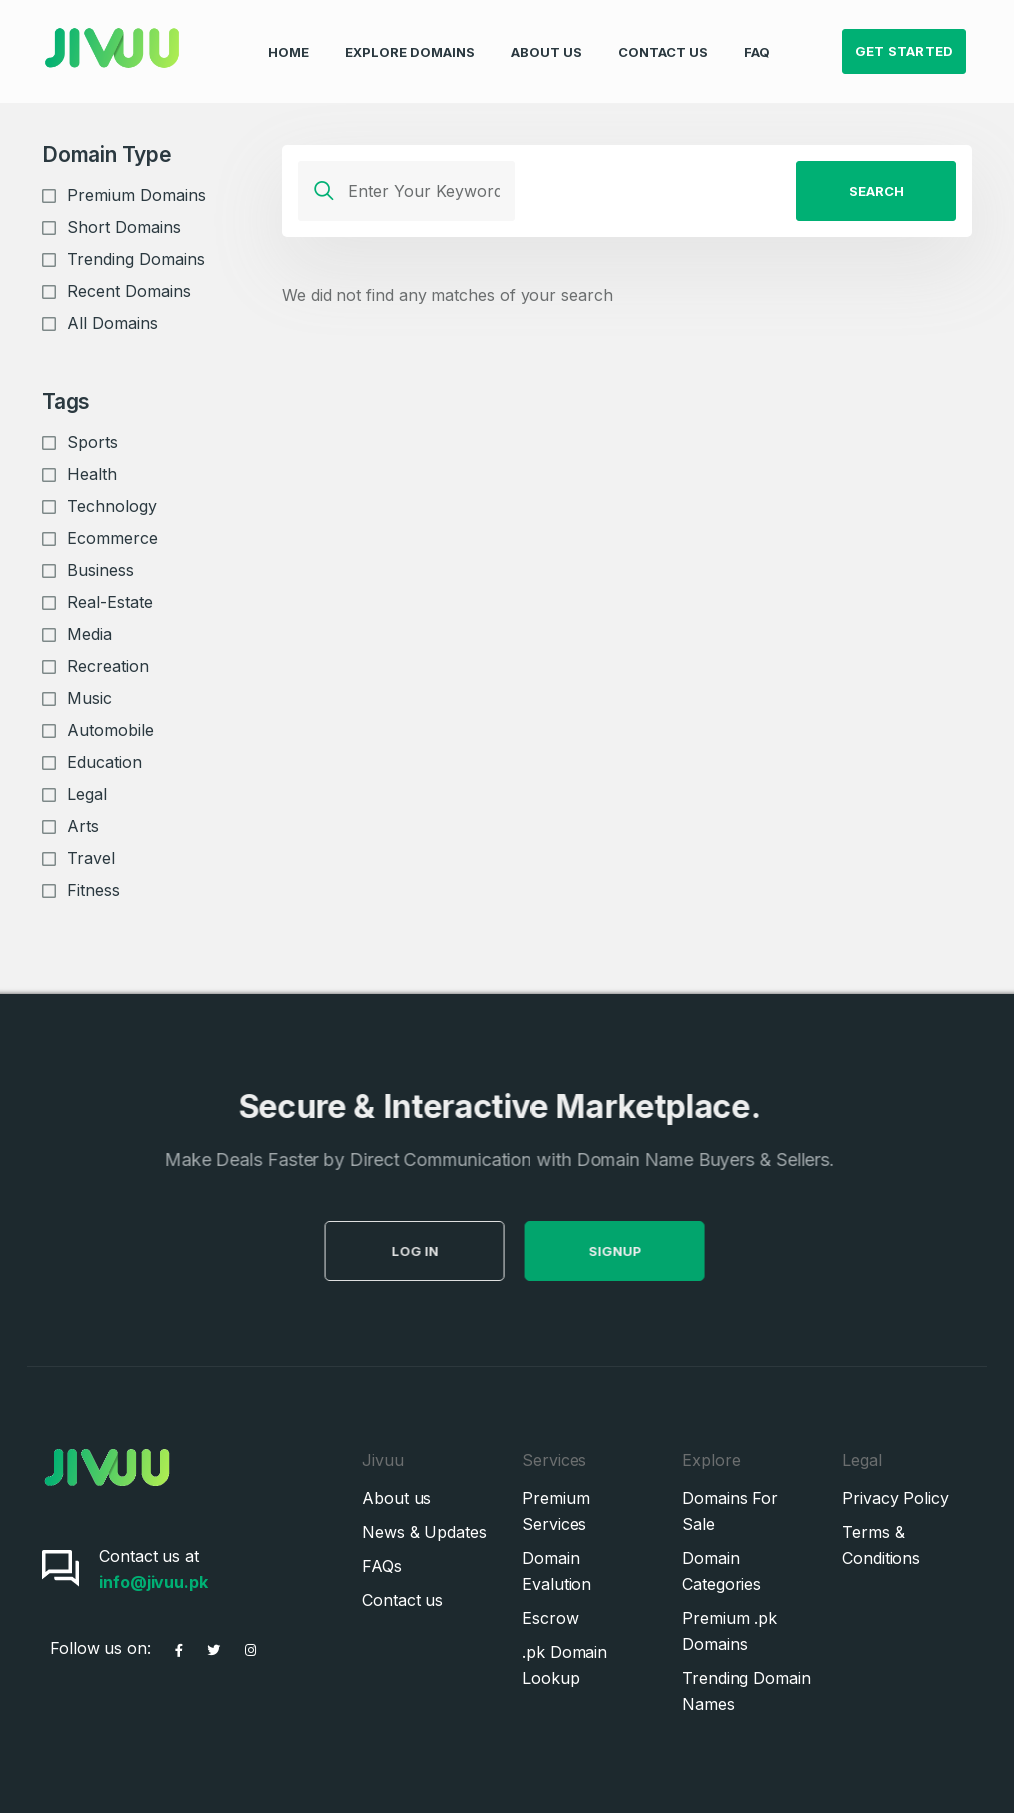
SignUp (645, 1251)
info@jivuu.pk (153, 1582)
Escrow (550, 1618)
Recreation (108, 666)
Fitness (93, 890)
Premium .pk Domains (729, 1631)
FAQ (757, 36)
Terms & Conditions (881, 1545)
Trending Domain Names (746, 1691)
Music (89, 698)
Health (92, 474)
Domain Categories (721, 1571)
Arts (83, 826)
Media (89, 634)
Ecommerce (112, 538)
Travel (91, 858)
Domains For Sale (730, 1511)
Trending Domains (136, 259)
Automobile (110, 730)
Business (100, 570)
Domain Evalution (556, 1571)
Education (104, 762)
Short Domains (124, 227)
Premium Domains (136, 195)
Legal (87, 794)
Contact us (402, 1600)
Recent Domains (129, 291)
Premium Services (555, 1511)
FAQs (382, 1566)
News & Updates (424, 1532)
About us (396, 1498)
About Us (546, 36)
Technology (112, 506)
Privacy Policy (895, 1498)
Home (288, 36)
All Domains (112, 323)
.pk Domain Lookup (564, 1665)
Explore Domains (410, 36)
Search (876, 191)
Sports (92, 442)
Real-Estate (110, 602)
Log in (445, 1251)
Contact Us (663, 36)
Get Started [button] (904, 36)
